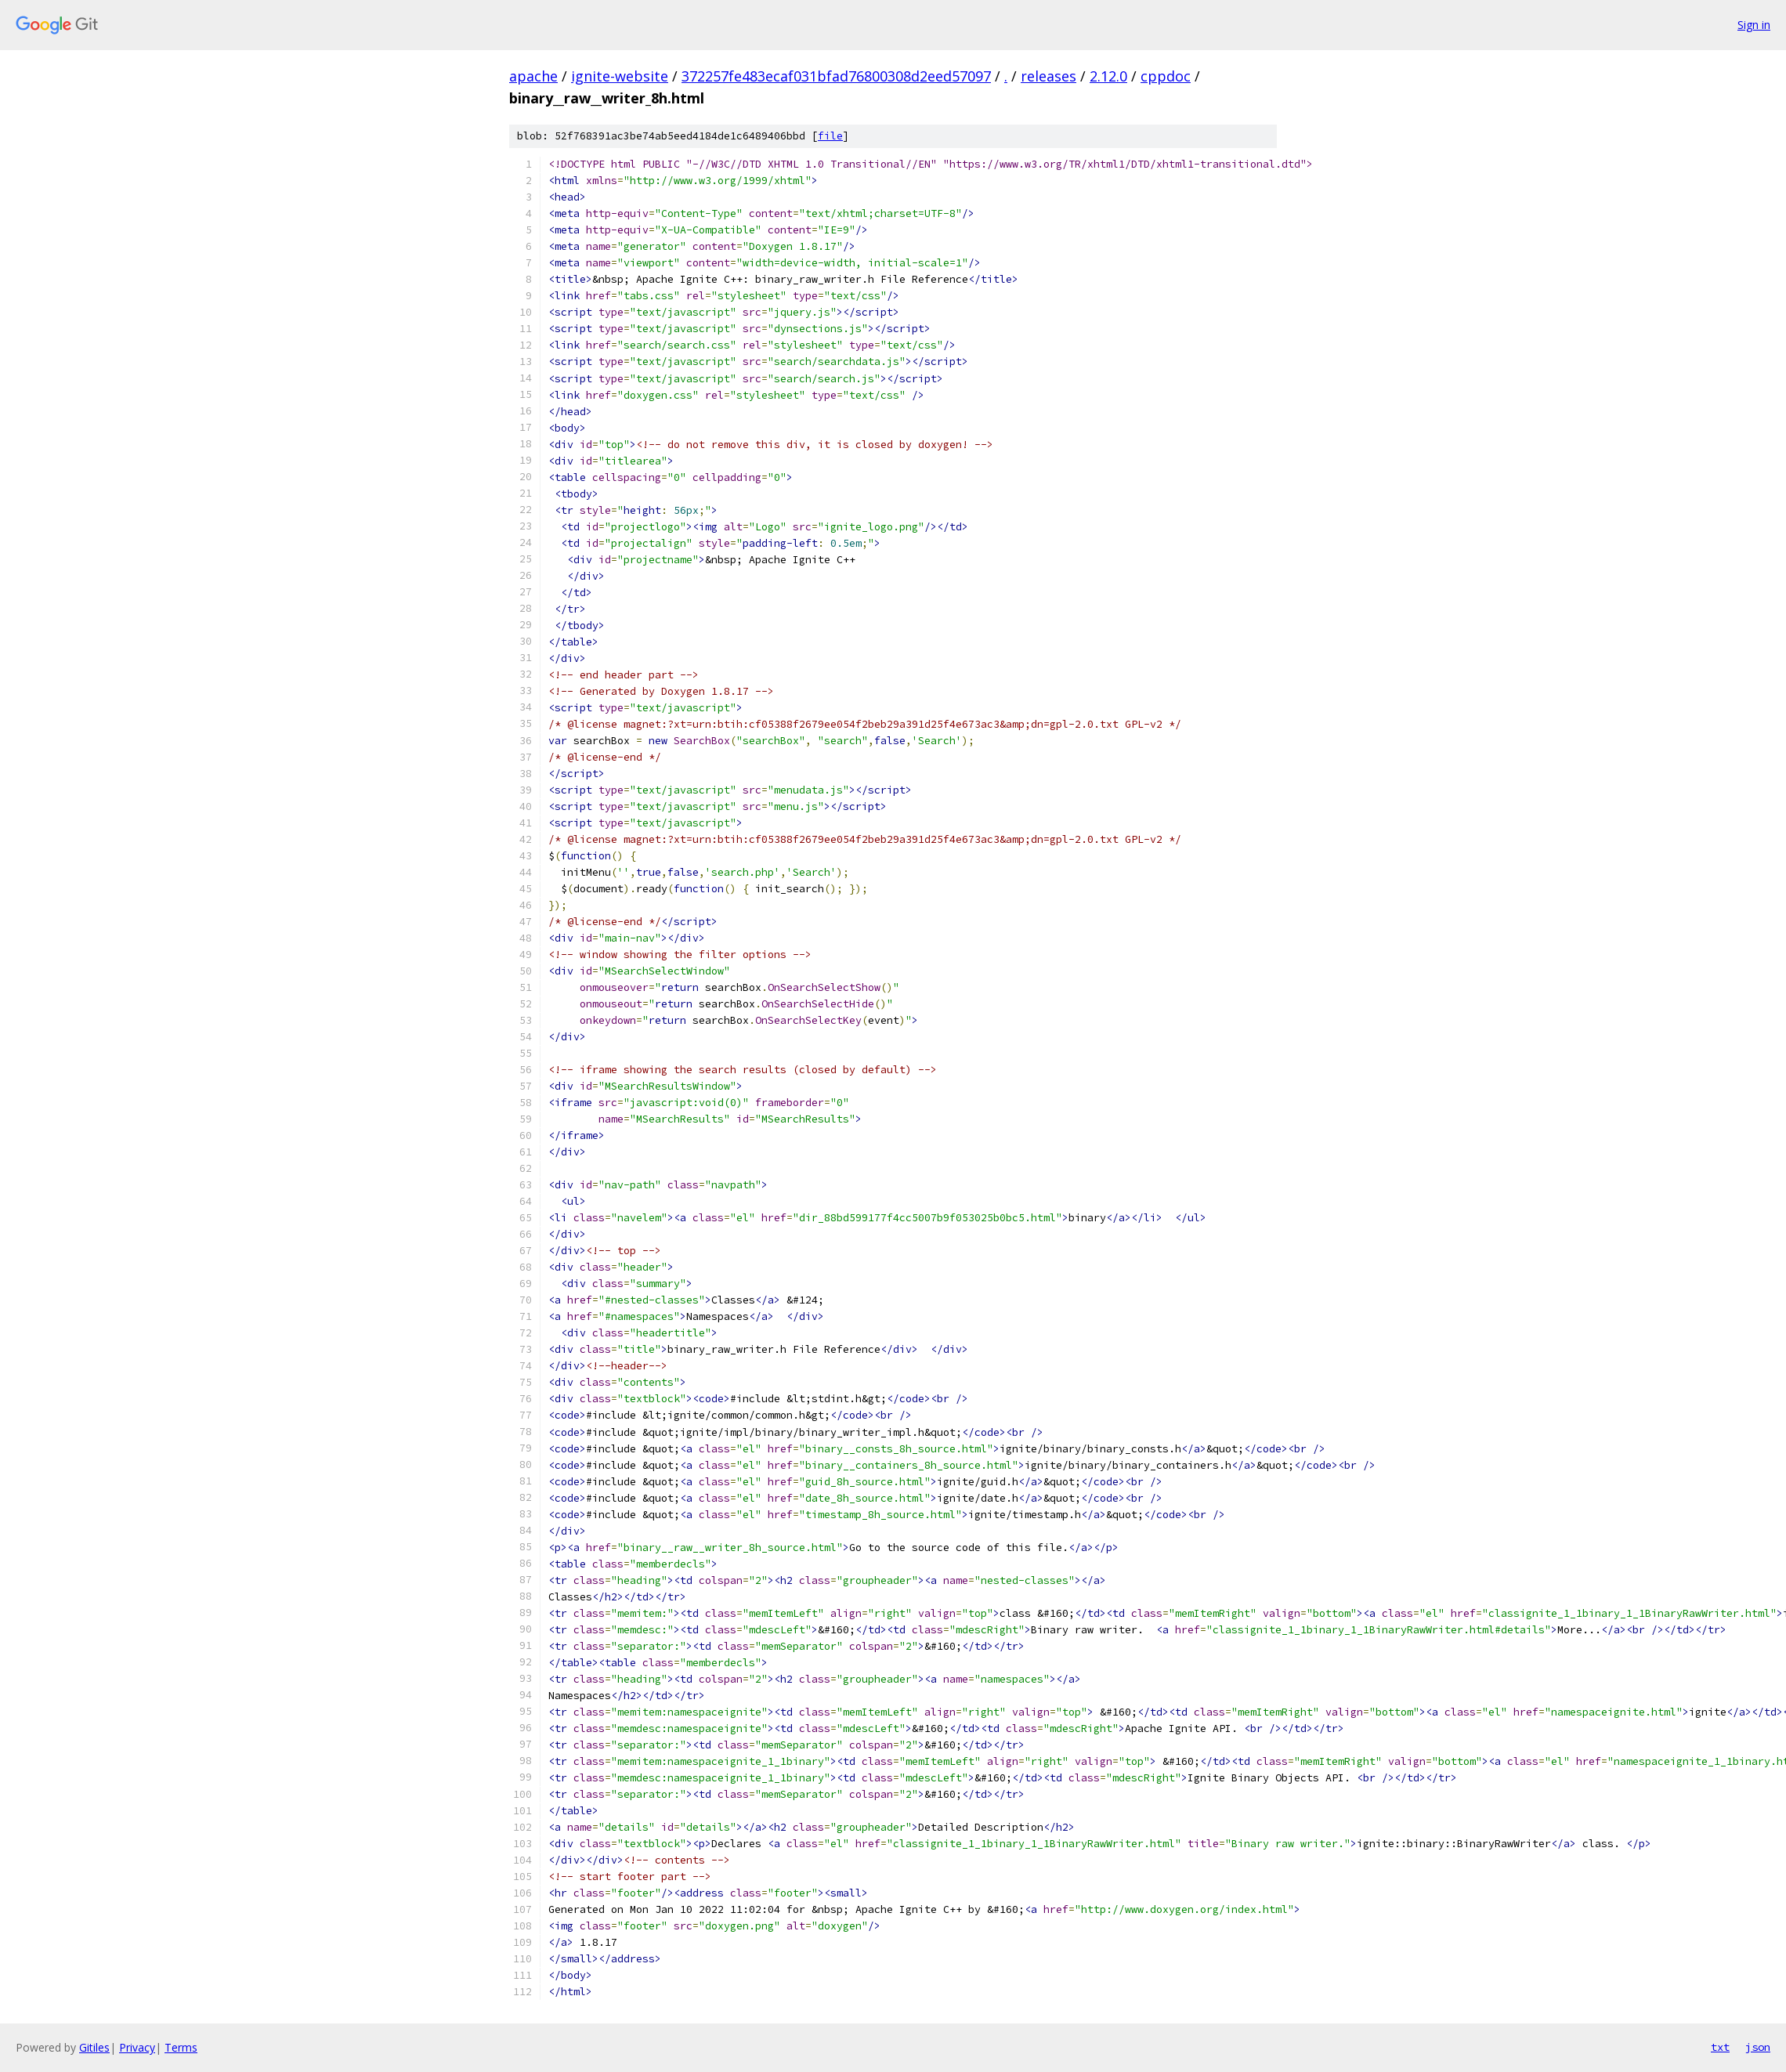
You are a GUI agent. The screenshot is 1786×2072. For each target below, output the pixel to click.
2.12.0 (1108, 76)
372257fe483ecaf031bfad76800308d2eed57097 (836, 76)
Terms (180, 2047)
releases (1048, 76)
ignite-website (619, 76)
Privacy (137, 2047)
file (830, 136)
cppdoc (1166, 76)
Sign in (1753, 24)
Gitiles (94, 2047)
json (1757, 2047)
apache (533, 76)
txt (1720, 2047)
